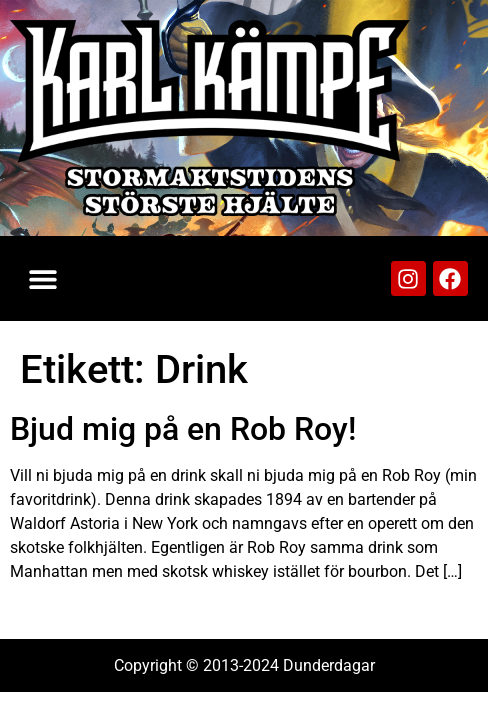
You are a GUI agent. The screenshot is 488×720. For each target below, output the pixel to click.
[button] (42, 278)
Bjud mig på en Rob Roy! (183, 429)
